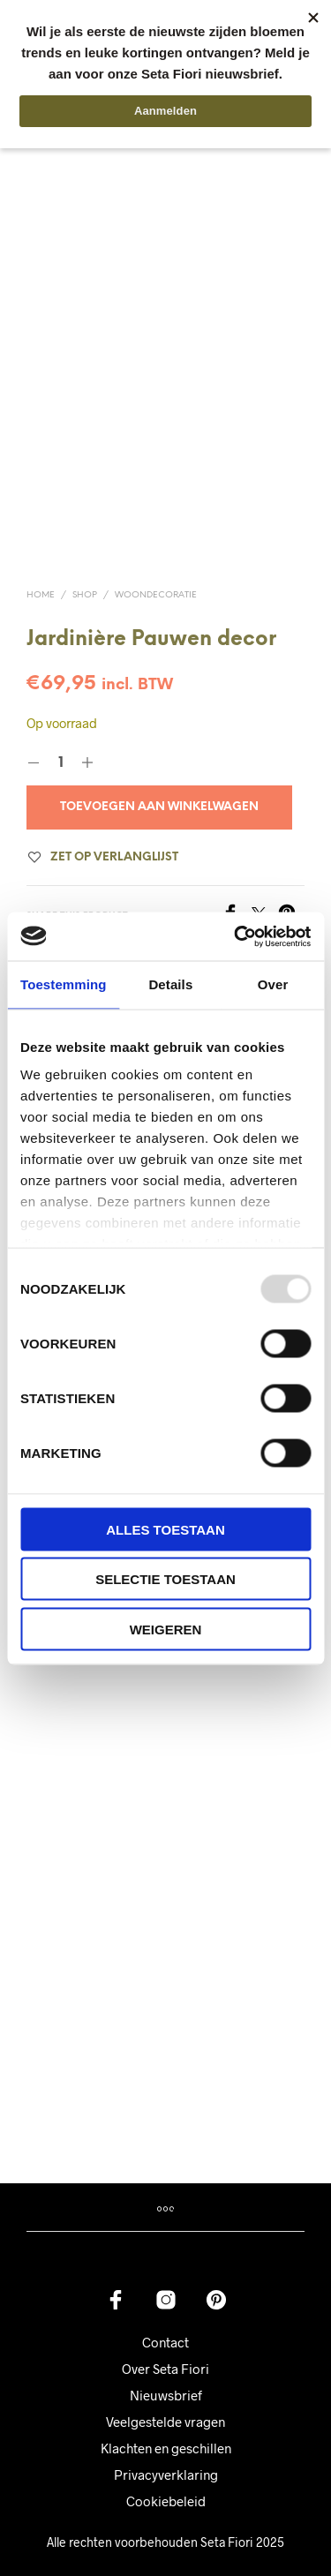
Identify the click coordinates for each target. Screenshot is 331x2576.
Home (40, 570)
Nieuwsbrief (166, 2370)
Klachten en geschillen (166, 2423)
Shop (84, 570)
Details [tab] (170, 984)
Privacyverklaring (166, 2450)
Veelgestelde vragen (165, 2397)
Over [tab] (273, 984)
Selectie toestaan (165, 1579)
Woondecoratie (156, 570)
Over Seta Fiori (165, 2344)
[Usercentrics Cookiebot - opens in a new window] (236, 936)
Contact (165, 2317)
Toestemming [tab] (63, 984)
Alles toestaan (165, 1528)
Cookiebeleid (166, 2476)
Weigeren (166, 1628)
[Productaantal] (60, 739)
